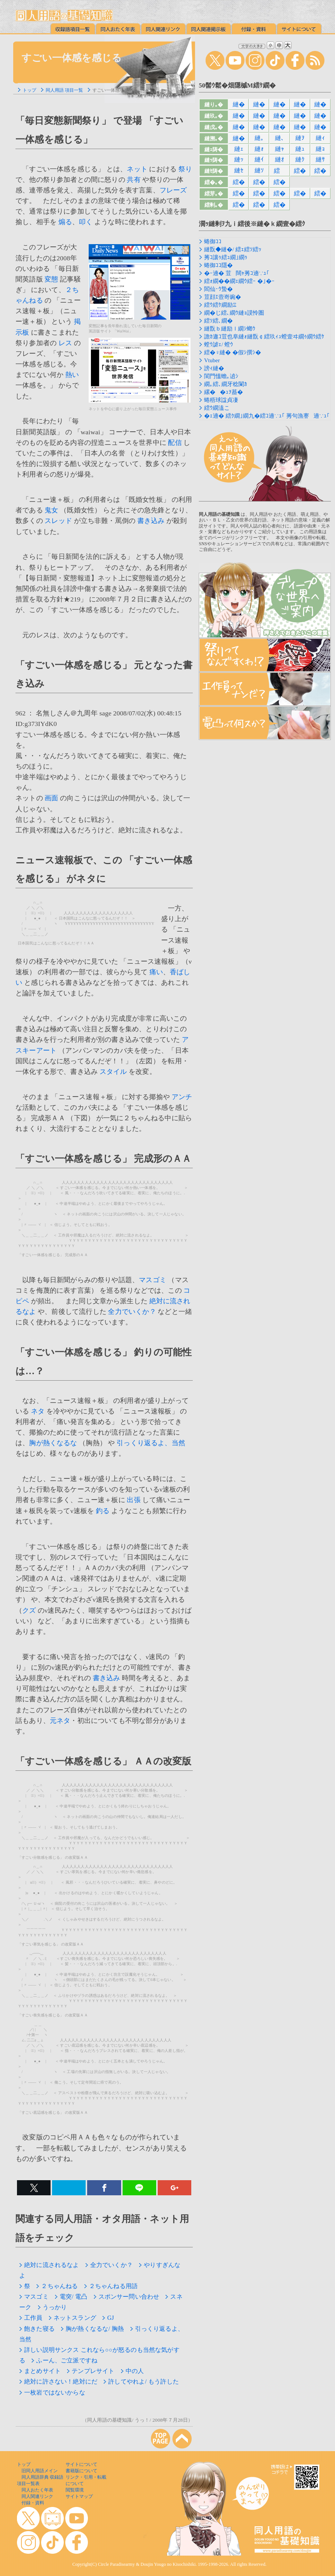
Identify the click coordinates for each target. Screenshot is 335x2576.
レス (65, 343)
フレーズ (173, 190)
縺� (239, 104)
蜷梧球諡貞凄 (221, 400)
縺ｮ (320, 149)
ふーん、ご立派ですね (64, 2360)
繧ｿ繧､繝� (218, 321)
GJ (108, 2318)
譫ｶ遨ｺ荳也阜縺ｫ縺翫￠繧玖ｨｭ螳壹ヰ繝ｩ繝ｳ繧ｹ (264, 337)
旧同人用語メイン (40, 2470)
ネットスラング (72, 2318)
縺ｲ (259, 159)
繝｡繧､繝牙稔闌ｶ (225, 384)
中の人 (132, 2371)
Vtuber (212, 360)
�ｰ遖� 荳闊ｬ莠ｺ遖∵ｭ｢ (236, 273)
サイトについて (81, 2464)
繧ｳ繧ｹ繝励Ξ (220, 305)
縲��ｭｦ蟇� (223, 392)
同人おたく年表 (37, 2490)
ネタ (38, 1411)
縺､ (279, 138)
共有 (133, 179)
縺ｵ (279, 159)
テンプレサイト (90, 2371)
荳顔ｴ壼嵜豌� (222, 297)
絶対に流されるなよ (49, 2265)
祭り (185, 169)
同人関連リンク (37, 2496)
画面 (51, 798)
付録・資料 (33, 2502)
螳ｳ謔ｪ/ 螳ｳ (218, 344)
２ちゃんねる (57, 2286)
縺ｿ (259, 170)
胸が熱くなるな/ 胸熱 (92, 2328)
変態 (51, 279)
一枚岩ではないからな (52, 2392)
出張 (133, 1500)
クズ (29, 1610)
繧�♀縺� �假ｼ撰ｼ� (232, 352)
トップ (29, 90)
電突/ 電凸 (71, 2296)
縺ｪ (238, 149)
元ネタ (60, 1720)
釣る (102, 1511)
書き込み (151, 520)
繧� (300, 171)
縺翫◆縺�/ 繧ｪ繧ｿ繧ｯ (232, 249)
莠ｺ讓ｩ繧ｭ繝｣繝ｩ (225, 257)
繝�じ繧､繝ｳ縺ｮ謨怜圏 (234, 313)
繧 (279, 171)
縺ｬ (279, 149)
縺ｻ (320, 159)
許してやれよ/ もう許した (141, 2381)
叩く (85, 222)
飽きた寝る (37, 2328)
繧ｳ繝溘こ (217, 408)
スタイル (113, 1071)
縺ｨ (320, 138)
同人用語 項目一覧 (64, 90)
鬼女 (51, 510)
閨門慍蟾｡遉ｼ (221, 376)
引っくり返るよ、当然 (151, 1443)
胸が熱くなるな (53, 1443)
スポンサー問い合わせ (127, 2296)
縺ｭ (299, 149)
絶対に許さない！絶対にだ (58, 2381)
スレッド (58, 520)
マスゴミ (152, 1280)
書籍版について (81, 2470)
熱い (72, 374)
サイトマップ (79, 2496)
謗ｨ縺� (214, 368)
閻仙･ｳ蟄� (218, 289)
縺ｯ (238, 159)
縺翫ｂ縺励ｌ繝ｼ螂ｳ (229, 329)
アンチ (182, 1097)
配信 (174, 442)
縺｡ (259, 138)
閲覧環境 (75, 2490)
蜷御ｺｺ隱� (218, 265)
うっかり (52, 2307)
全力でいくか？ (132, 1311)
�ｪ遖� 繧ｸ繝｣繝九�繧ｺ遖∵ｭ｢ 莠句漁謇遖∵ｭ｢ (267, 416)
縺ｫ (259, 149)
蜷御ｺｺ (212, 241)
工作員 (31, 2318)
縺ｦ (299, 138)
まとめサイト (40, 2371)
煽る (65, 222)
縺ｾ (238, 170)
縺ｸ (299, 159)
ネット (137, 169)
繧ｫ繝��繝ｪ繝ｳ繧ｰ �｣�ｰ (239, 281)
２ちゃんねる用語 (111, 2286)
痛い (156, 972)
